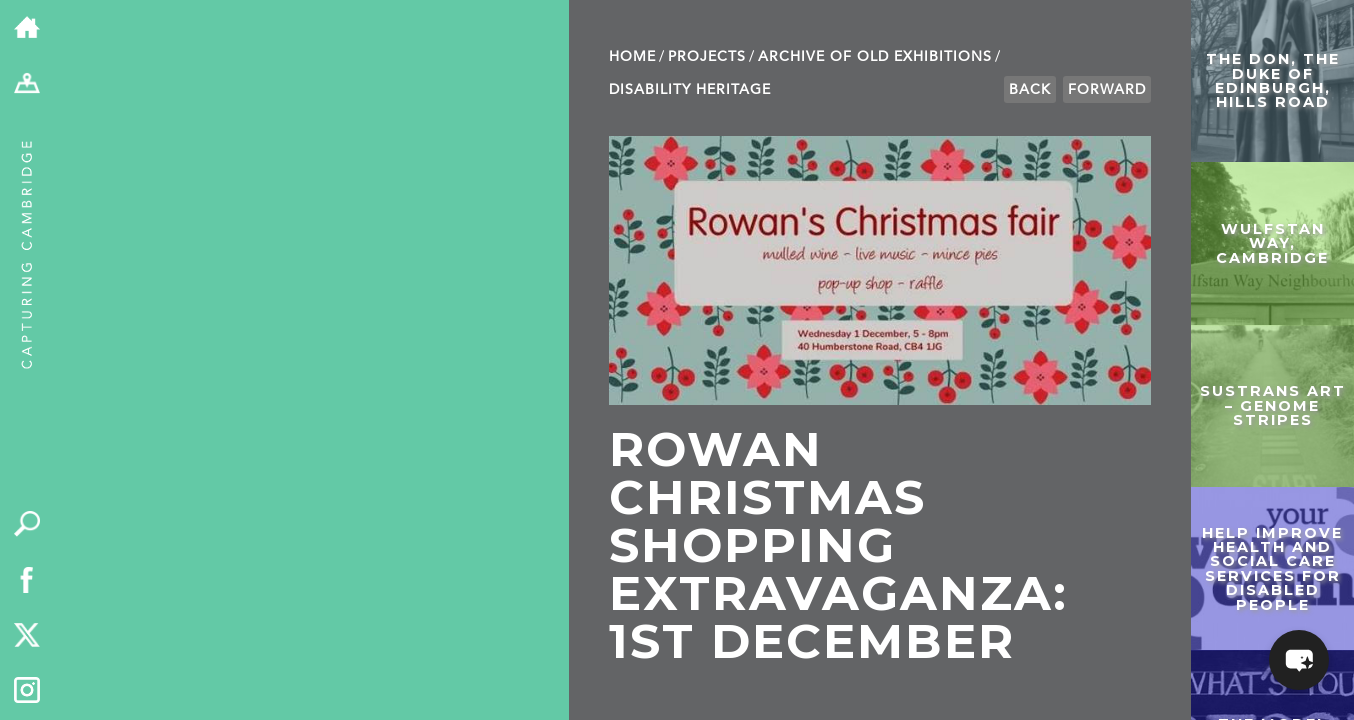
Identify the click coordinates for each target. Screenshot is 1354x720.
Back (1030, 89)
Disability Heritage (690, 89)
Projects (707, 56)
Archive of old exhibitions (875, 56)
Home (632, 56)
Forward (1107, 89)
